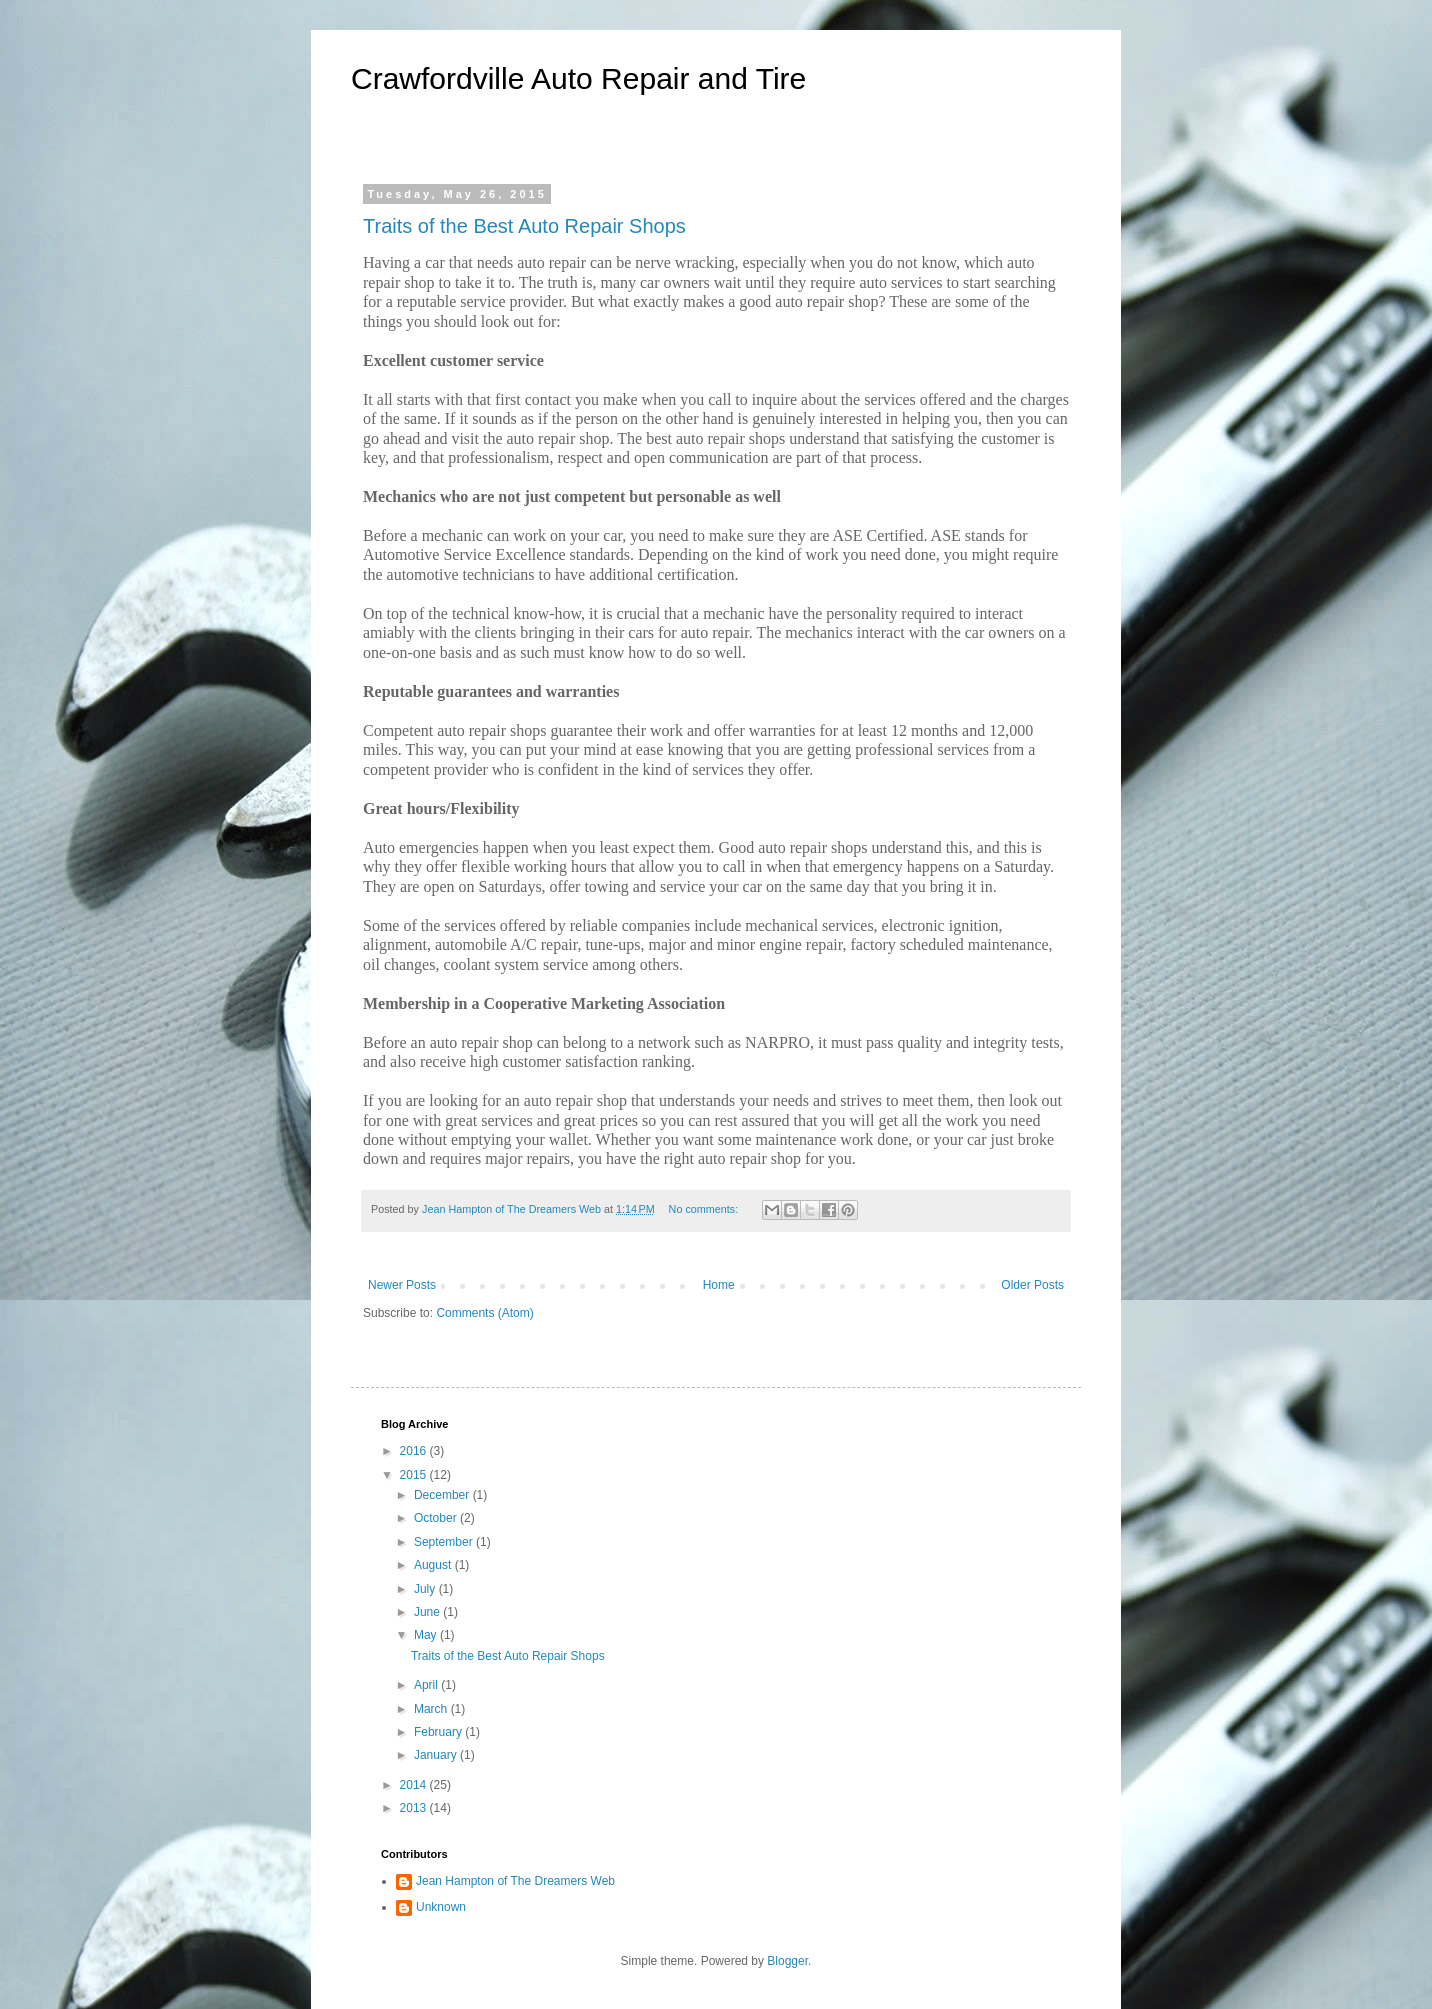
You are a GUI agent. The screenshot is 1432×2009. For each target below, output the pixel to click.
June (428, 1612)
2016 (415, 1451)
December (443, 1495)
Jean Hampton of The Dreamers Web (515, 1881)
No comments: (705, 1209)
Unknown (441, 1907)
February (439, 1732)
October (437, 1518)
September (445, 1542)
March (432, 1709)
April (427, 1685)
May (427, 1635)
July (426, 1589)
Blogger (787, 1961)
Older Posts (1032, 1285)
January (437, 1755)
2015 (415, 1475)
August (434, 1565)
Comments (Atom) (484, 1313)
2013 (415, 1808)
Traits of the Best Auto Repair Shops (524, 226)
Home (719, 1285)
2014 (415, 1785)
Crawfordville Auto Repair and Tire (578, 78)
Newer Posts (402, 1285)
